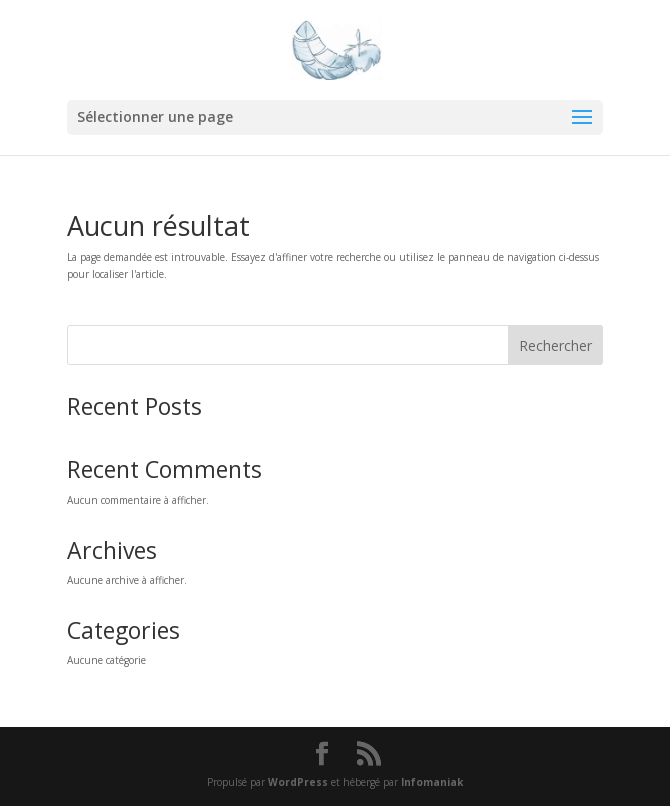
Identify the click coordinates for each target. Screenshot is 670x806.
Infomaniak (432, 782)
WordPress (298, 782)
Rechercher (555, 345)
